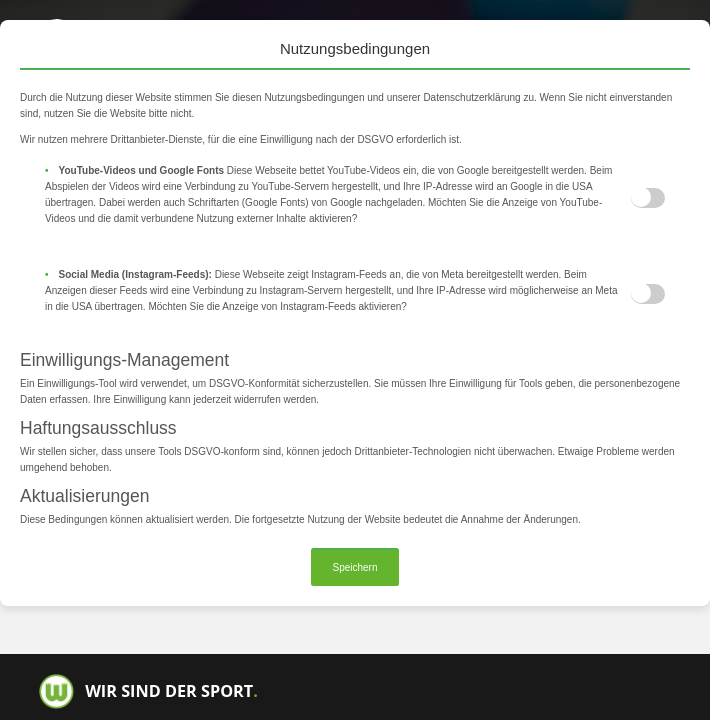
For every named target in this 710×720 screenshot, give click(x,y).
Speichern (354, 567)
